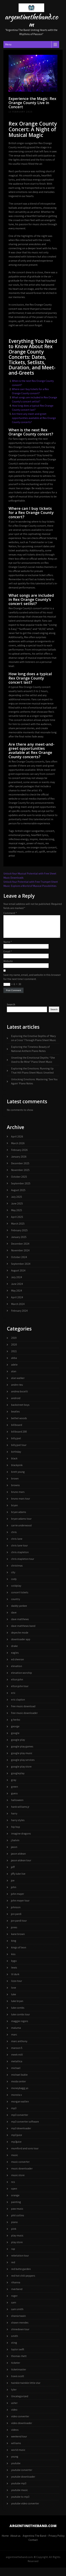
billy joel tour (18, 1449)
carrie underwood (21, 1529)
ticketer (15, 2367)
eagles (15, 1657)
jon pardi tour (19, 1925)
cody (14, 1583)
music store (18, 2179)
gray (13, 1784)
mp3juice (16, 2146)
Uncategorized (19, 2400)
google (15, 1737)
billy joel (16, 1442)
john (13, 1891)
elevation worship (21, 1677)
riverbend (16, 2293)
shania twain (18, 2320)
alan (13, 1375)
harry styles (18, 1824)
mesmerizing (46, 839)
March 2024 (18, 1308)
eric (13, 1697)
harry (14, 1817)
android (15, 1402)
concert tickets (19, 1596)
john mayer (17, 1898)
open (14, 2193)
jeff (13, 1871)
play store (17, 2246)
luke (13, 1998)
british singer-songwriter (29, 831)
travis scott (17, 2380)
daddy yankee (19, 1610)
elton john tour (19, 1690)
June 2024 (17, 1288)
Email (7, 955)
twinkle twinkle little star (25, 2387)
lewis (14, 1971)
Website (8, 965)
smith (14, 2340)
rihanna (15, 2286)
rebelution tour (20, 2259)
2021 (14, 1355)
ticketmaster (18, 2373)
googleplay (17, 1777)
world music (18, 2454)
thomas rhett (19, 2360)
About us (15, 2540)
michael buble (19, 2079)
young (14, 2460)
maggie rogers (19, 2025)
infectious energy (18, 839)
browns (15, 1489)
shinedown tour (20, 2333)
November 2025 (20, 1174)
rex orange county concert (41, 847)
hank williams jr (20, 1811)
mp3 (13, 2112)
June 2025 (17, 1207)
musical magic (17, 843)
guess (14, 1797)
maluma (16, 2032)
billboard (16, 1429)
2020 (14, 1348)
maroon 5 (16, 2052)
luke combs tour (20, 2018)
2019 (14, 1342)
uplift (42, 851)
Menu (8, 44)
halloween (17, 1804)
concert (49, 831)
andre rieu (17, 1389)
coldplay (16, 1590)
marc (14, 2038)
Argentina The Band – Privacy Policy (43, 2540)
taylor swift (17, 2353)
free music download (23, 1710)
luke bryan (17, 2005)
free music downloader (24, 1717)
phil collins (17, 2219)
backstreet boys (20, 1409)
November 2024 (20, 1254)
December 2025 (20, 1167)
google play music (21, 1757)
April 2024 (17, 1301)
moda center (18, 2085)
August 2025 (18, 1194)
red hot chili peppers (23, 2280)
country (15, 1603)
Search (11, 1008)
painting (16, 2206)
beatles (15, 1415)
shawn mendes (19, 2326)
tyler (14, 2393)
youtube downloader (23, 2481)
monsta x (16, 2099)
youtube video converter (25, 2507)
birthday (16, 1456)
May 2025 (16, 1214)
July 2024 (16, 1281)
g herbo (15, 1724)
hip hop (15, 1831)
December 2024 (20, 1248)
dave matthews (20, 1623)
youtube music (19, 2494)
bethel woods (19, 1422)
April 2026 (17, 1140)
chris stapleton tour (22, 1563)
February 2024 (19, 1315)
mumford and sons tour (25, 2152)
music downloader (22, 2172)
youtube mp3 (18, 2487)
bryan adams (18, 1516)
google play (18, 1744)
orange (15, 2199)
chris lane (16, 1543)
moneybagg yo (19, 2092)
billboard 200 (19, 1436)
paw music (17, 2213)
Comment (10, 913)
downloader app (20, 1643)
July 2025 (16, 1201)
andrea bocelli (19, 1395)
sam (13, 2306)
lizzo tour (16, 1985)
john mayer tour (20, 1904)
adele (14, 1369)
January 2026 (18, 1161)
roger (14, 2300)
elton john (17, 1683)
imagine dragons (21, 1837)
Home (5, 2540)
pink (13, 2233)
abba (14, 1362)
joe (12, 1884)
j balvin (15, 1844)
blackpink (17, 1469)
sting (14, 2347)
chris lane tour (19, 1549)
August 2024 (18, 1274)
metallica (16, 2065)
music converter (20, 2166)
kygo (14, 1965)
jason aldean (18, 1858)
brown (15, 1482)
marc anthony (19, 2045)
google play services (23, 1764)
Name (7, 946)
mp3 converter (19, 2119)
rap (13, 2253)
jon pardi (16, 1918)
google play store (21, 1770)
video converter (20, 2420)
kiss (13, 1958)
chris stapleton (20, 1556)
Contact (33, 2544)
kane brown (18, 1938)
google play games (22, 1750)
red (13, 2266)
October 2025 (19, 1181)
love (13, 1992)
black (14, 1462)
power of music (35, 843)
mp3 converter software (25, 2126)
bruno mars (18, 1496)
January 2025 (18, 1241)
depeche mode (19, 1636)
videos (15, 2434)
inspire (34, 839)
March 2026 (18, 1147)
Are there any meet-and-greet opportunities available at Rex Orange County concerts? (34, 418)
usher (14, 2407)
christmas (17, 1570)
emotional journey (19, 835)
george (15, 1730)
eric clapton (18, 1703)
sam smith (17, 2313)
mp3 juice (16, 2139)
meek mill (17, 2059)
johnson (15, 1911)
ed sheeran (17, 1663)
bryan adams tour (21, 1523)
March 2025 (18, 1228)
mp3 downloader (21, 2132)
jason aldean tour (21, 1864)
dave (14, 1616)
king (13, 1945)
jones (14, 1931)
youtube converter (21, 2474)
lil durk (15, 1978)
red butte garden (21, 2273)
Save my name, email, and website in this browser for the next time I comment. (32, 981)
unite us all (31, 851)
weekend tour (19, 2440)
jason (14, 1851)
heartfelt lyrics (39, 835)
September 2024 (20, 1268)
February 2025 (19, 1234)
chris (14, 1536)
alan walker (18, 1382)
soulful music (16, 851)
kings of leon (18, 1951)
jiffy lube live (18, 1878)
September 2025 (20, 1187)
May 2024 (16, 1295)
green (14, 1791)
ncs (13, 2186)
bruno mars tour (20, 1503)
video (14, 2414)
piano (14, 2226)
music (14, 2159)
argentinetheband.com (31, 20)
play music (17, 2239)
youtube (15, 2467)
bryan (14, 1509)
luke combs (17, 2012)
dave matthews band (23, 1630)
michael (15, 2072)
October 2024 (19, 1261)
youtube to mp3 (20, 2501)
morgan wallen (20, 2105)
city (13, 1576)
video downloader (21, 2427)
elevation (16, 1670)
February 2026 (19, 1154)
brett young (18, 1476)
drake (14, 1650)
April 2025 (17, 1221)
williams (16, 2447)
